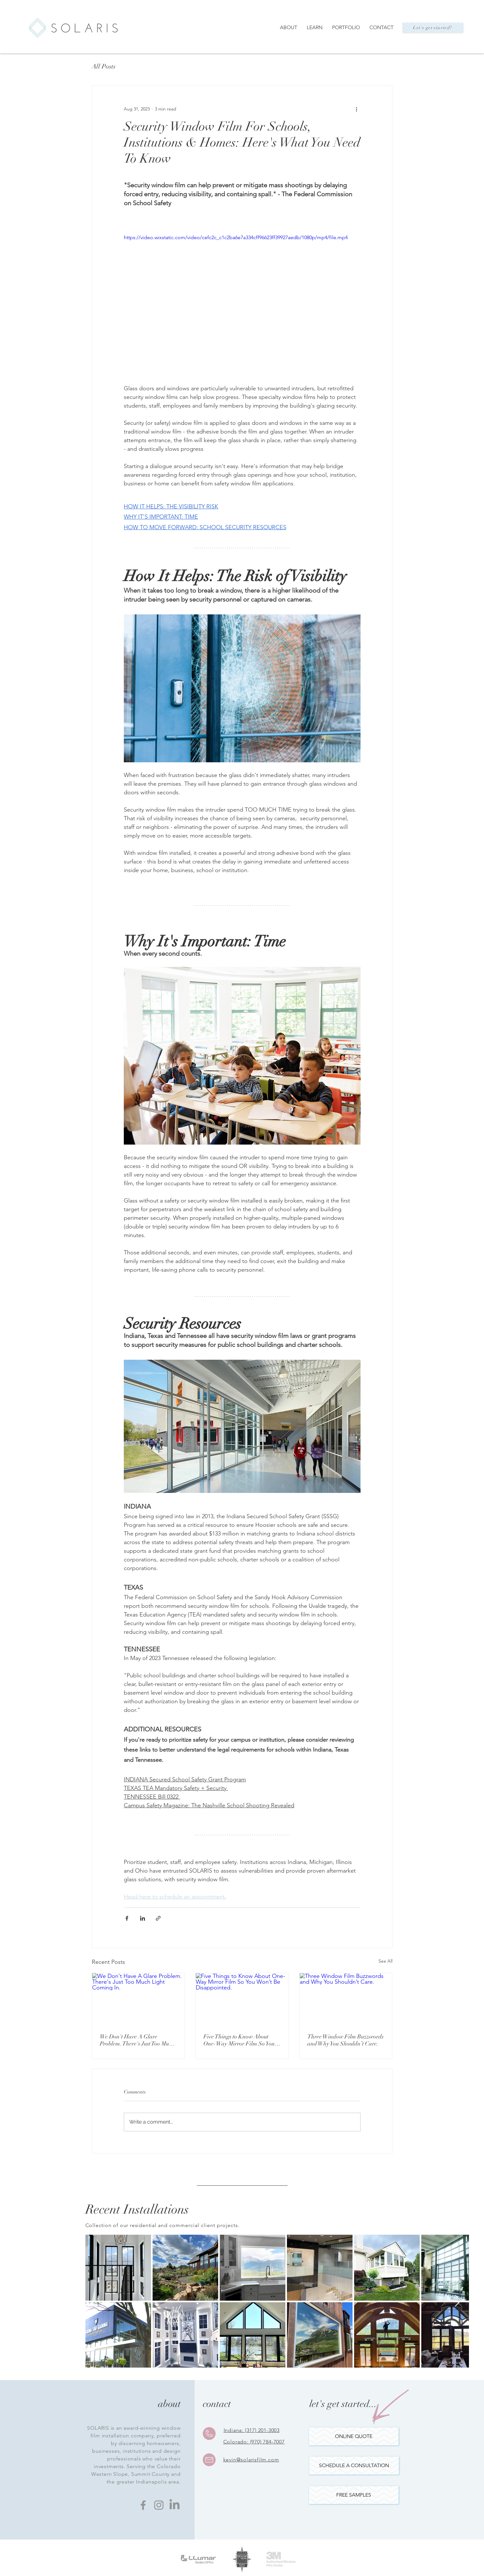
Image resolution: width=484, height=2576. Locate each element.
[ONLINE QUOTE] (354, 2436)
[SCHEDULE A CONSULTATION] (354, 2466)
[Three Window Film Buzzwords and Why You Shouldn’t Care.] (346, 1999)
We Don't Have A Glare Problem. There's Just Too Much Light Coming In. (137, 2040)
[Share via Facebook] (127, 1918)
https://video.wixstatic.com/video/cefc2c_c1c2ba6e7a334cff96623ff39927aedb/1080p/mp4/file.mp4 (236, 237)
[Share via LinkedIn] (142, 1918)
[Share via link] (158, 1918)
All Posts (103, 66)
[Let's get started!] (432, 28)
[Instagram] (159, 2505)
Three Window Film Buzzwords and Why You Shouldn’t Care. (345, 2040)
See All (385, 1961)
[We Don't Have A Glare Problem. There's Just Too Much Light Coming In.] (138, 1999)
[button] (354, 2495)
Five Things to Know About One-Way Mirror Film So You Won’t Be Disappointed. (238, 2040)
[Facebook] (143, 2505)
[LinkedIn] (174, 2505)
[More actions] (357, 109)
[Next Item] (458, 2301)
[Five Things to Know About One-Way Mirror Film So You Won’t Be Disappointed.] (242, 1999)
